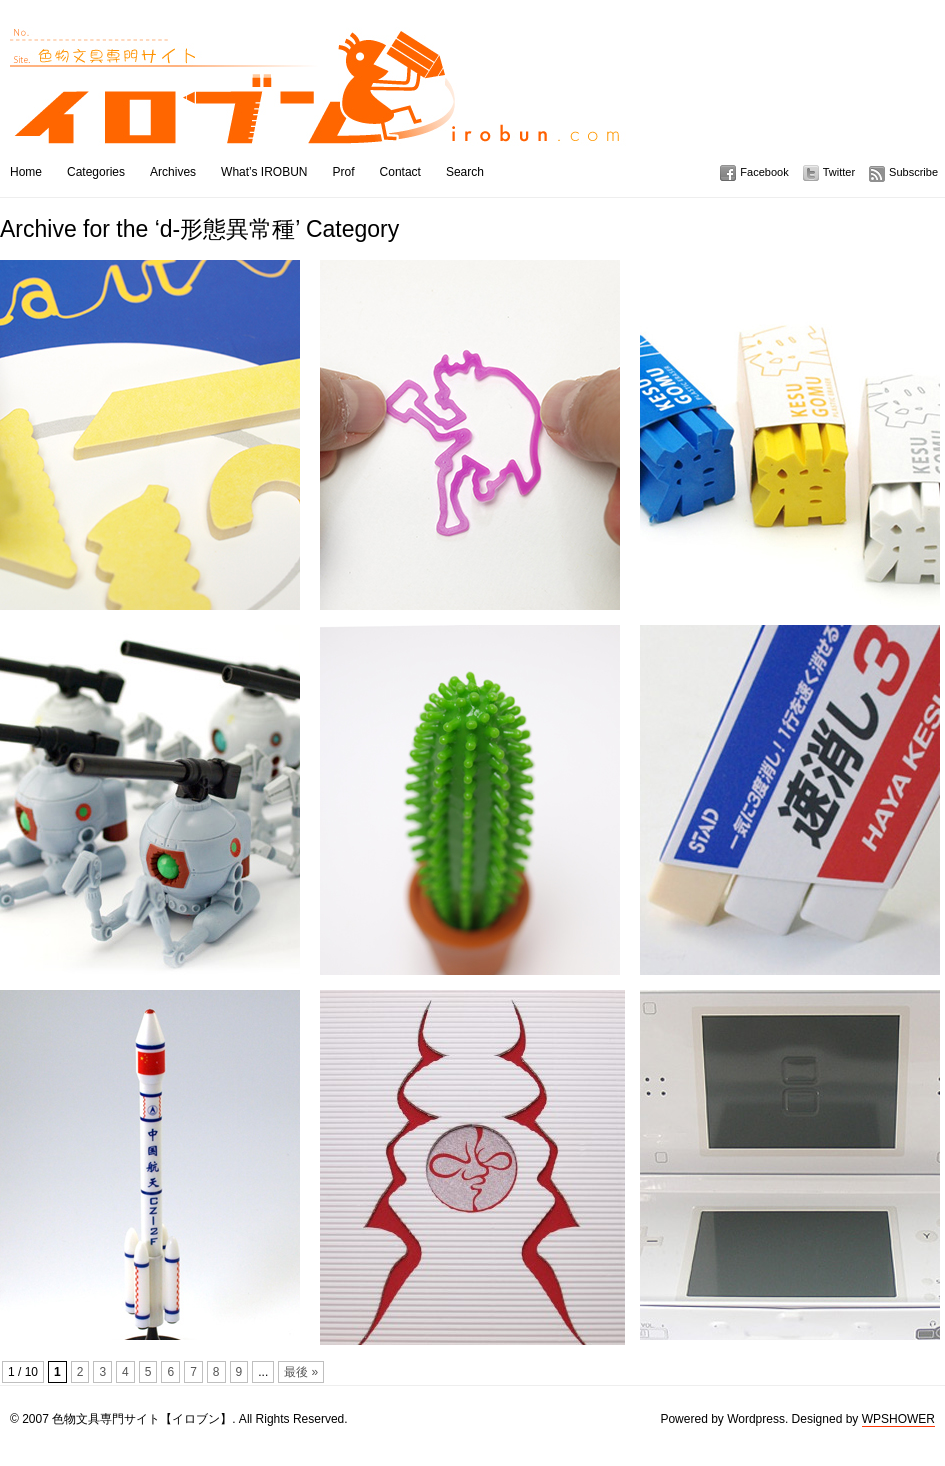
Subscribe (913, 172)
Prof (344, 172)
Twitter (839, 172)
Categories (96, 172)
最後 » (301, 1372)
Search (465, 172)
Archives (173, 172)
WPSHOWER (898, 1419)
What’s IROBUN (264, 172)
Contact (400, 172)
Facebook (764, 172)
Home (26, 172)
